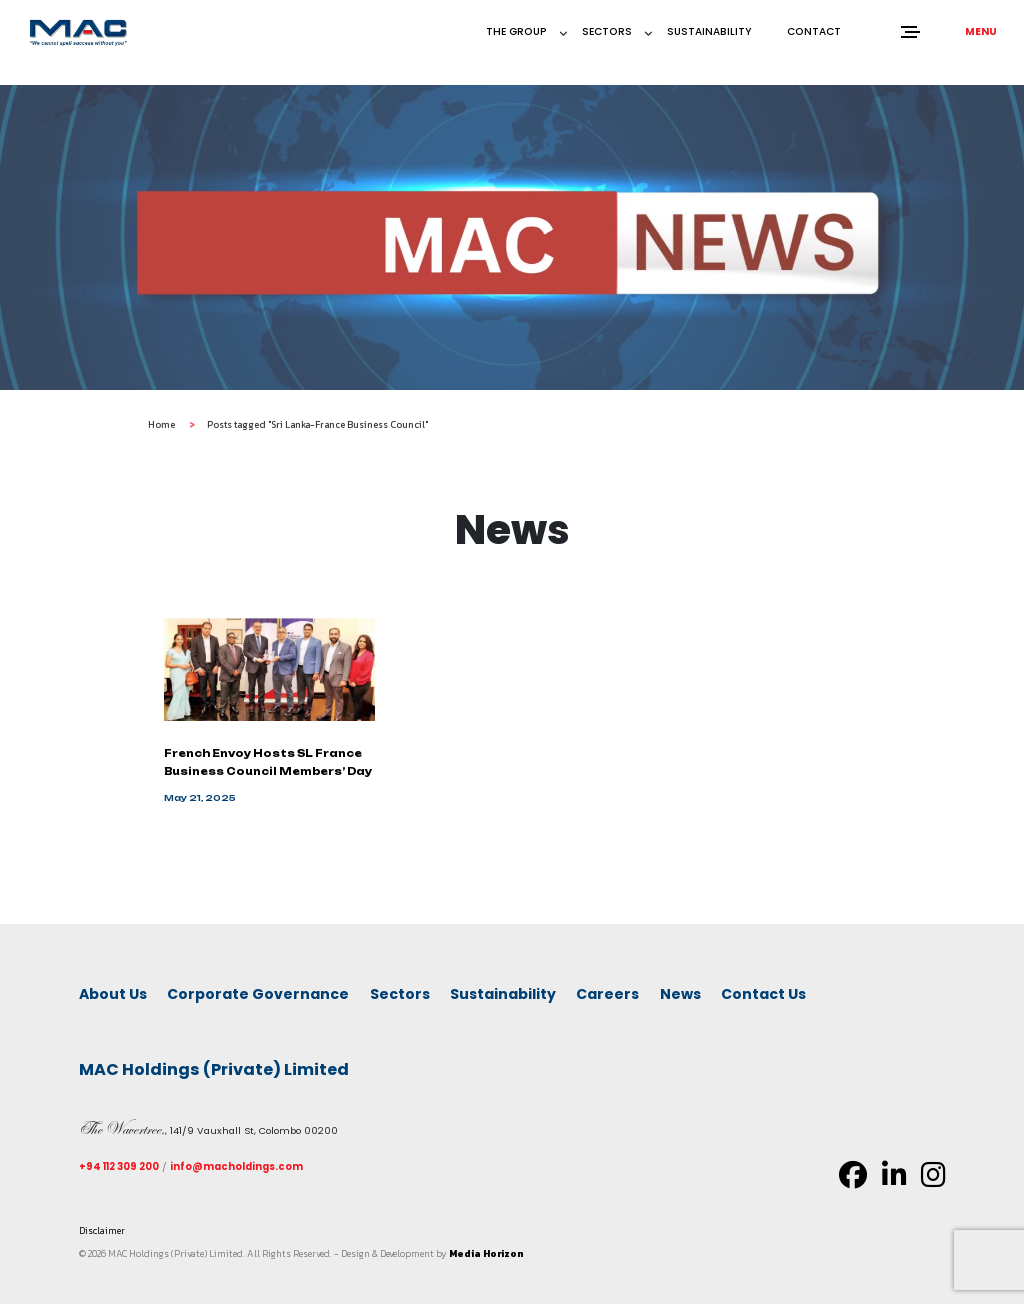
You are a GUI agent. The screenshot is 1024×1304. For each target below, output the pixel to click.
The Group (516, 31)
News (680, 994)
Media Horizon (486, 1253)
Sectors (607, 31)
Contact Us (763, 994)
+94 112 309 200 (119, 1166)
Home (161, 433)
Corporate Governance (258, 994)
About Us (113, 994)
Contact (814, 31)
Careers (607, 994)
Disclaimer (102, 1230)
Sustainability (709, 31)
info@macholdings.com (236, 1166)
